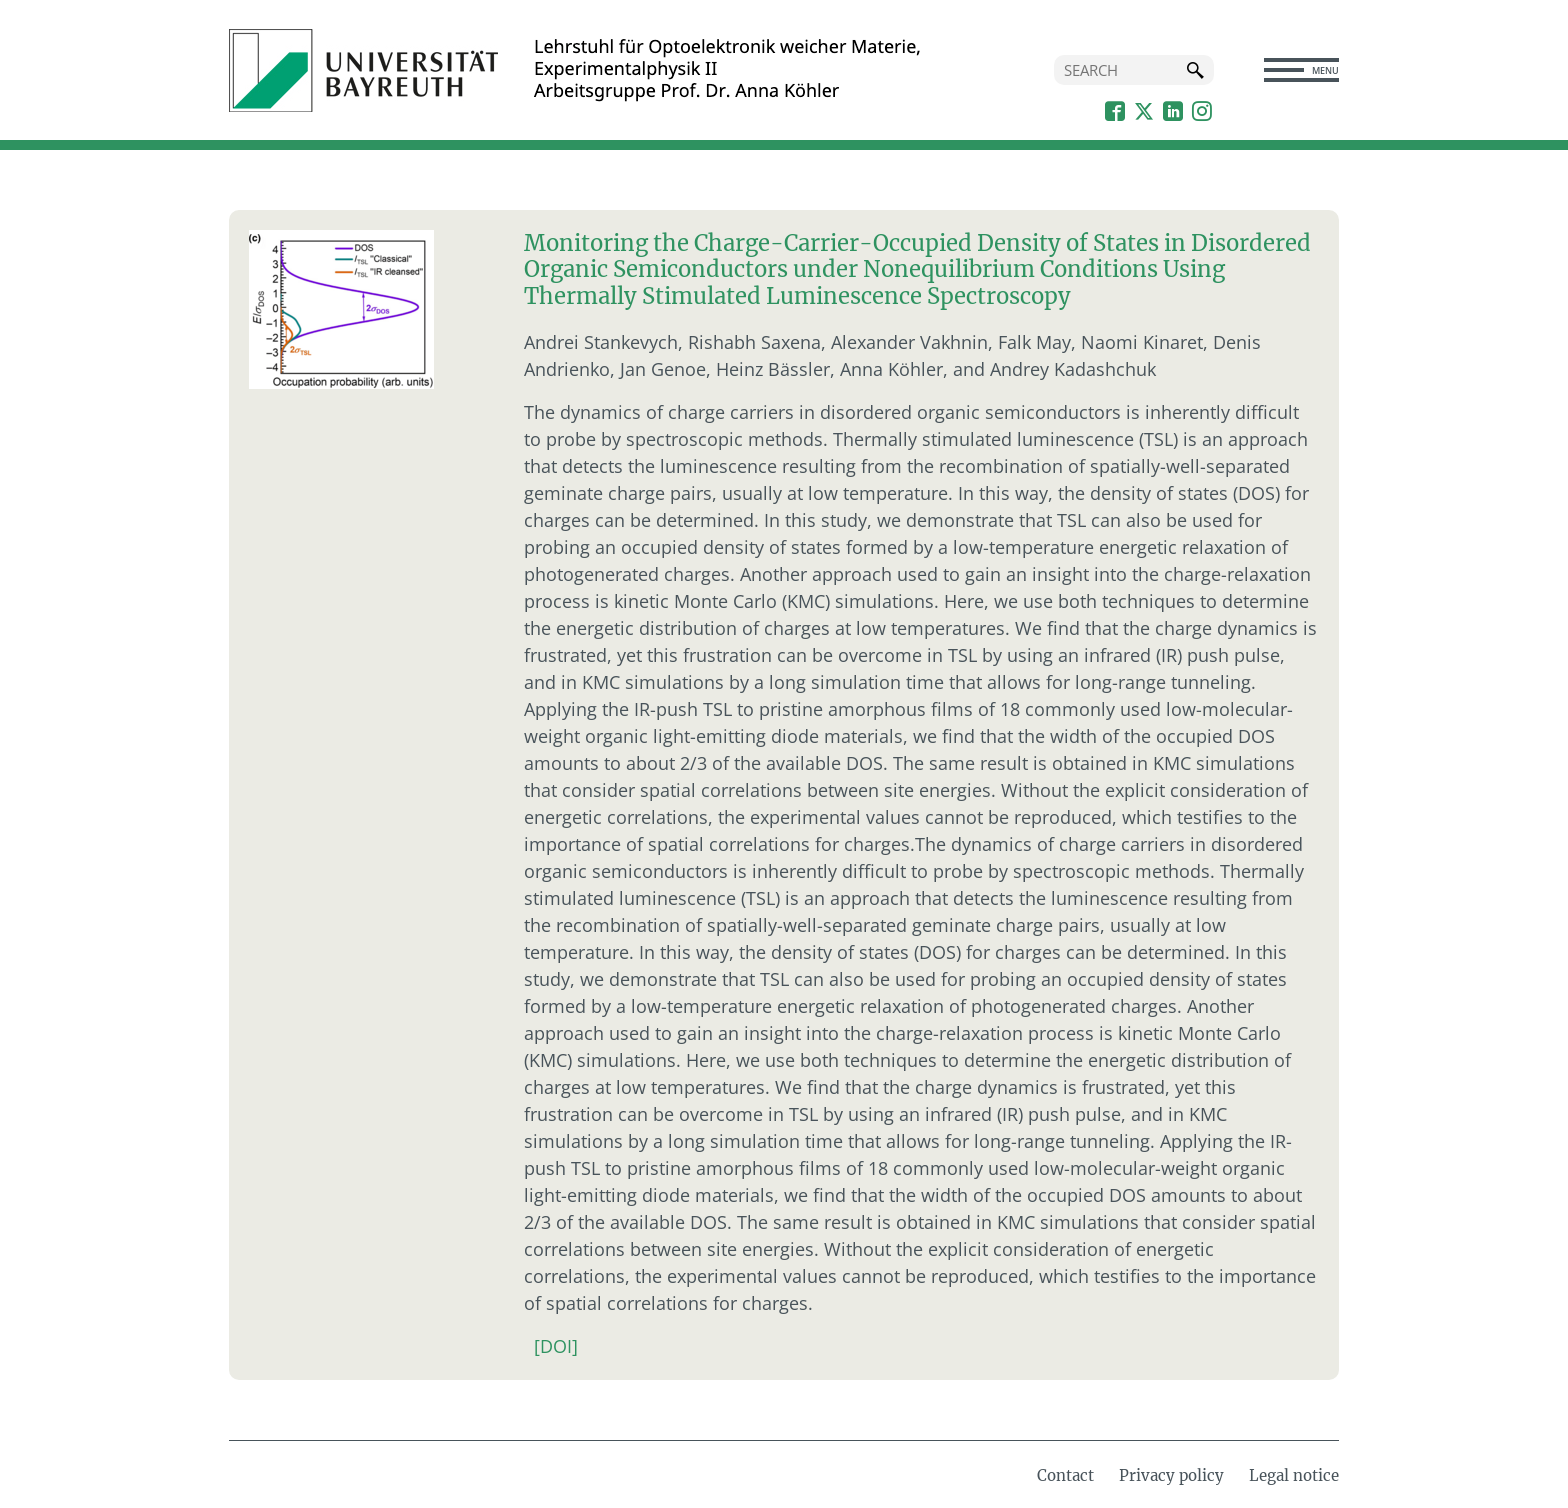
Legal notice (1294, 1475)
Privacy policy (1171, 1475)
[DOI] (556, 1346)
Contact (1065, 1475)
